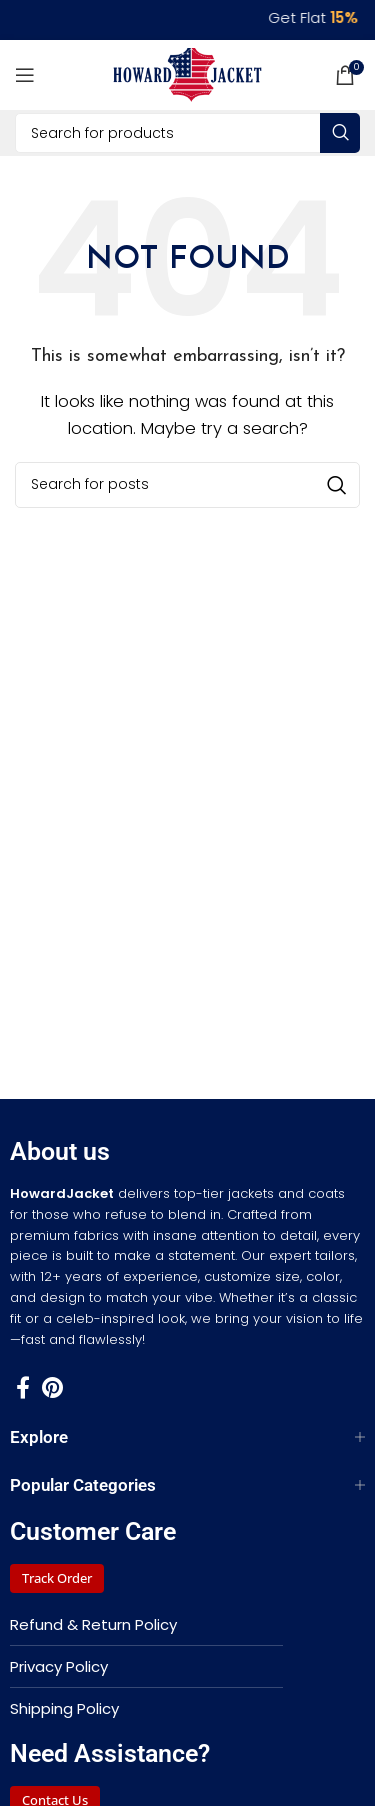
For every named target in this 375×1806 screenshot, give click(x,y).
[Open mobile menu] (25, 75)
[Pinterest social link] (52, 1387)
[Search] (187, 133)
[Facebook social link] (23, 1387)
